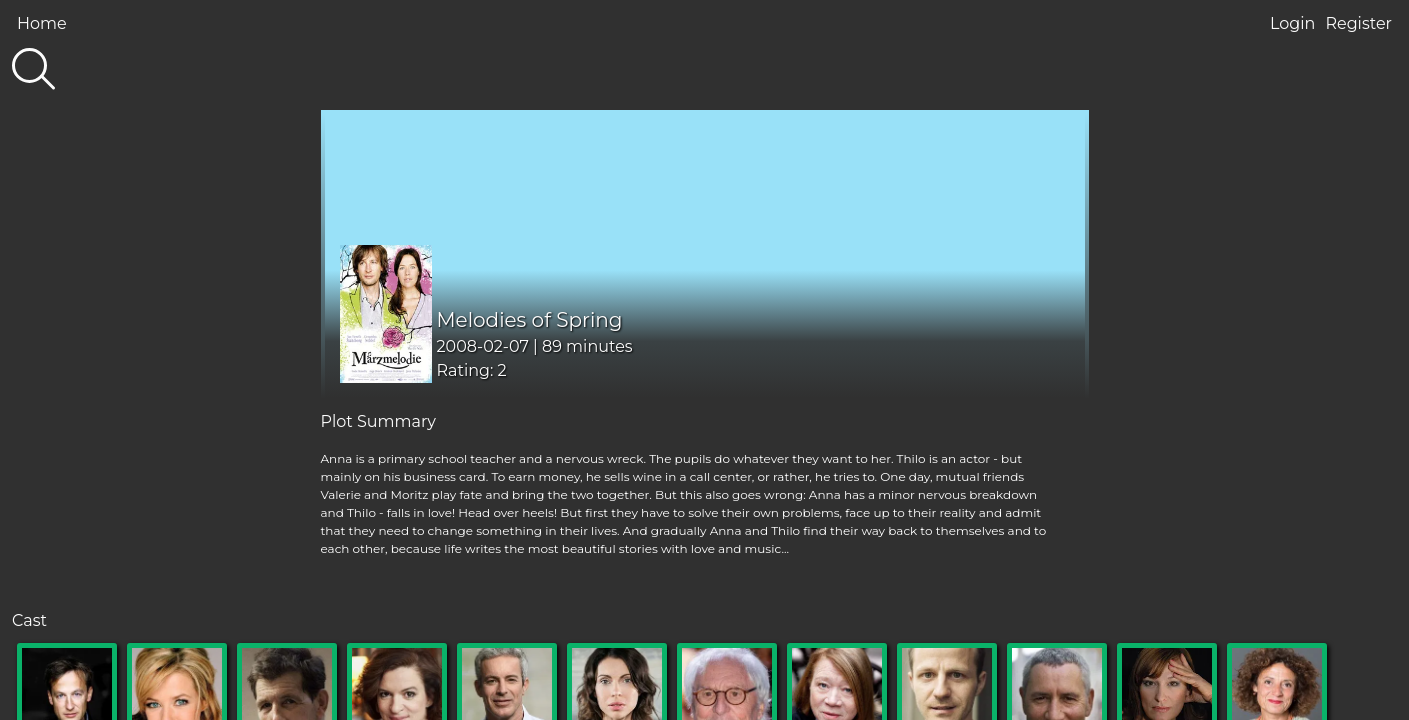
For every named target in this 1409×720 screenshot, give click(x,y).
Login (1292, 23)
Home (42, 23)
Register (1358, 23)
